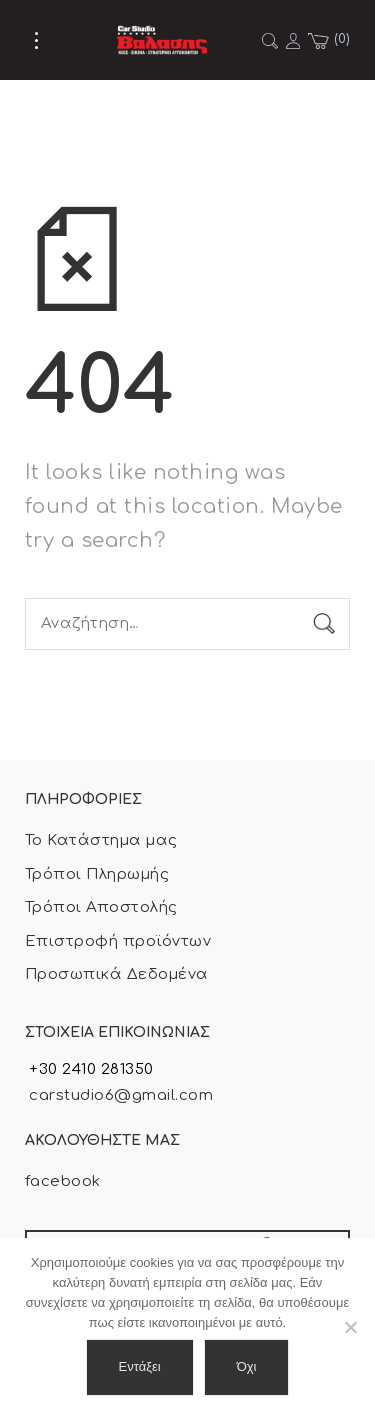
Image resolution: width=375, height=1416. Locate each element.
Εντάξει (140, 1366)
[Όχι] (350, 1327)
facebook (63, 1181)
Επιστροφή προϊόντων (118, 941)
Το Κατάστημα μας (101, 840)
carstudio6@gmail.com (119, 1095)
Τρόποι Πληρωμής (97, 874)
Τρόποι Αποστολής (101, 907)
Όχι (247, 1366)
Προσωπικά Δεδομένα (117, 974)
